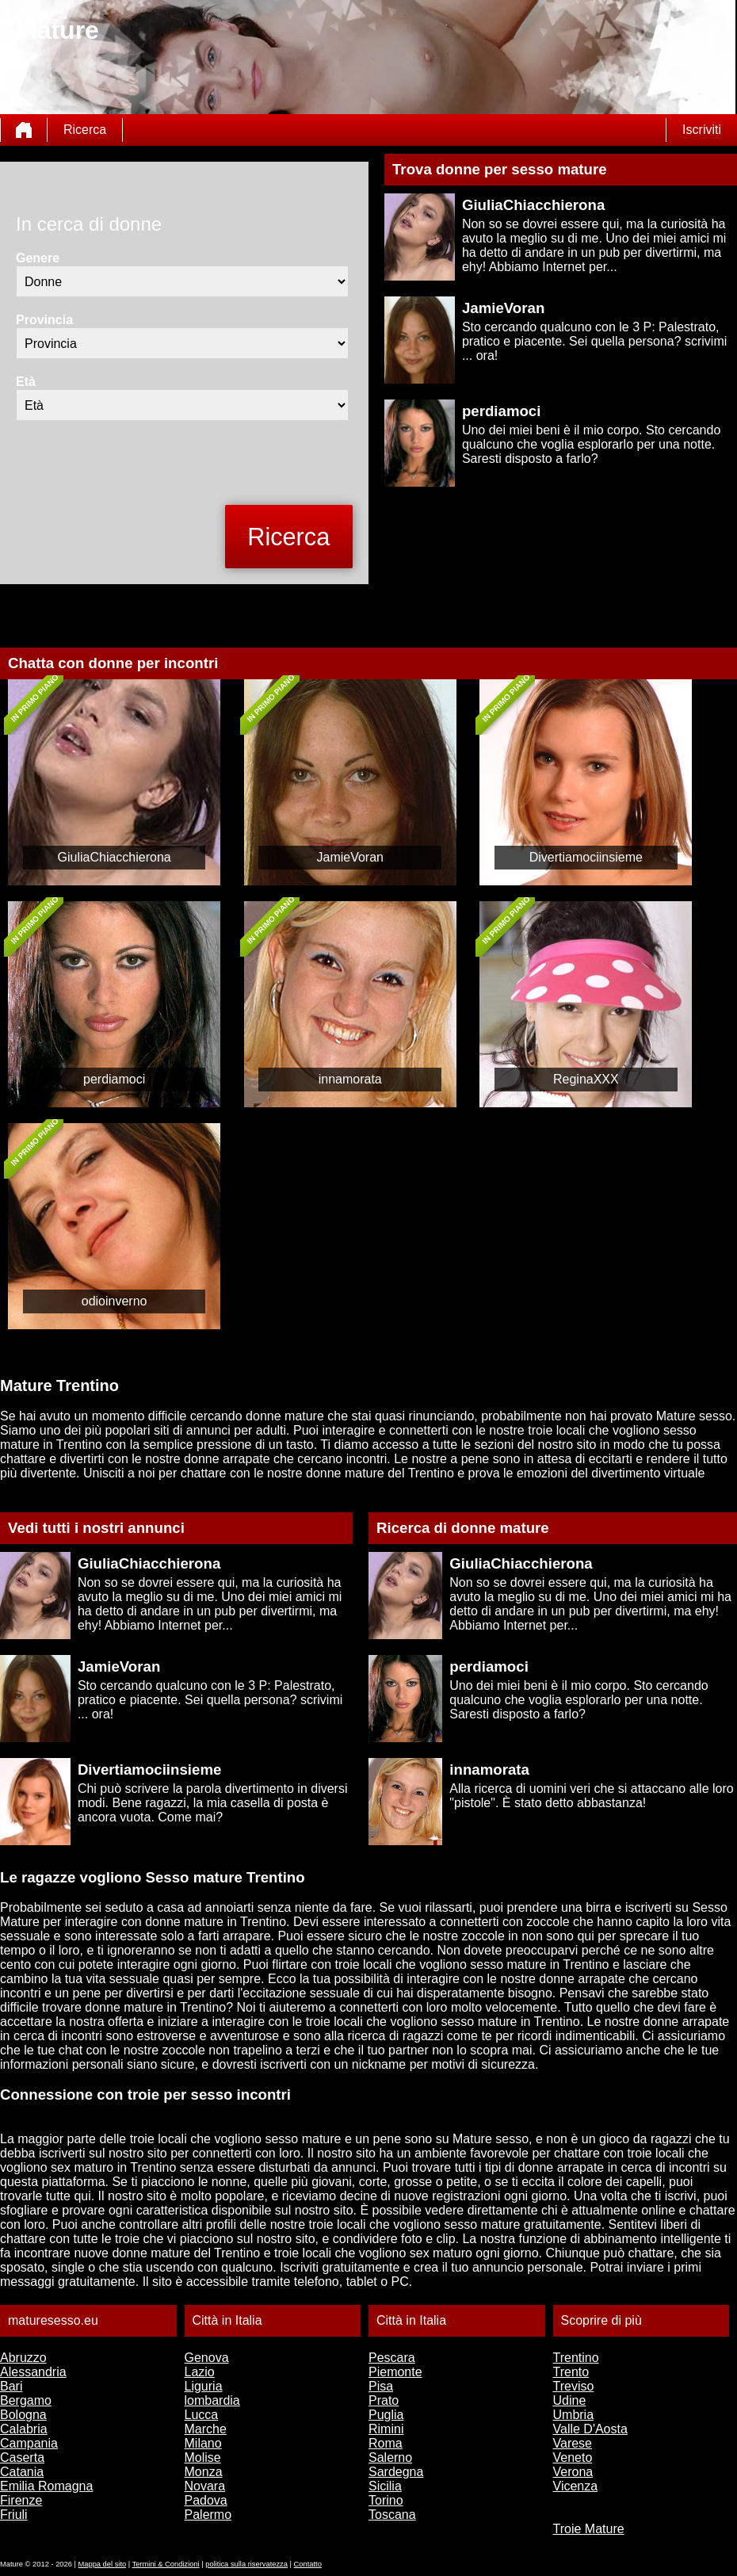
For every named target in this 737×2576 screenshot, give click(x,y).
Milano (203, 2443)
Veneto (573, 2457)
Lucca (202, 2414)
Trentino (576, 2357)
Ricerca (84, 129)
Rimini (385, 2429)
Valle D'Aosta (590, 2429)
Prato (383, 2400)
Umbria (573, 2414)
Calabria (24, 2429)
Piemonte (395, 2372)
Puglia (385, 2414)
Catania (22, 2472)
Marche (206, 2429)
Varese (573, 2443)
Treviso (573, 2386)
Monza (204, 2472)
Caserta (22, 2457)
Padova (206, 2500)
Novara (205, 2486)
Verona (573, 2472)
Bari (11, 2386)
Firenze (21, 2500)
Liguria (204, 2386)
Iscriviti (701, 129)
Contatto (308, 2564)
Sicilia (385, 2486)
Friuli (14, 2514)
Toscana (392, 2514)
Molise (203, 2457)
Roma (385, 2443)
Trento (571, 2372)
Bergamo (26, 2400)
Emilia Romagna (46, 2486)
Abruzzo (23, 2357)
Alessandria (33, 2372)
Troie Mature (588, 2529)
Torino (385, 2500)
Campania (29, 2443)
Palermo (208, 2514)
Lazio (200, 2372)
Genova (207, 2357)
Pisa (380, 2386)
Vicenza (575, 2486)
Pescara (391, 2357)
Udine (569, 2400)
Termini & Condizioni (166, 2564)
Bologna (23, 2414)
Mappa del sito (102, 2564)
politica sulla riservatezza (246, 2564)
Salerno (390, 2457)
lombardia (212, 2400)
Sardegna (395, 2472)
